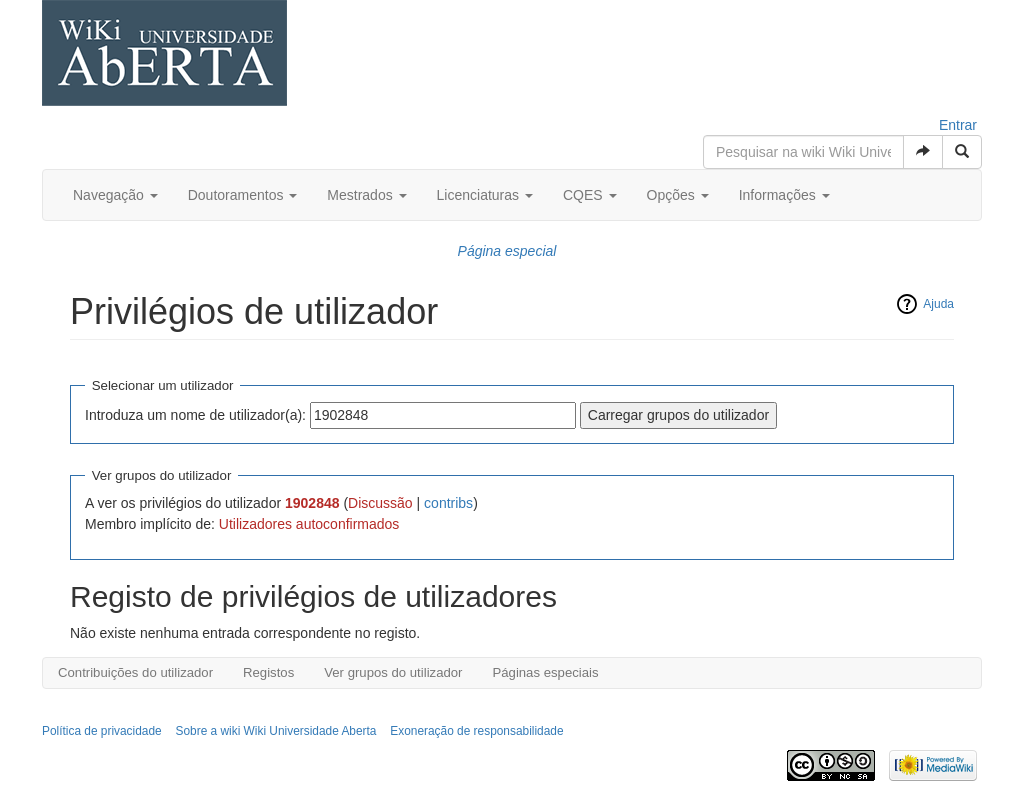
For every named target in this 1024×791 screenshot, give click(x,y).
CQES (590, 195)
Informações (784, 195)
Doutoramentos (243, 195)
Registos (268, 672)
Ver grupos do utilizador (393, 672)
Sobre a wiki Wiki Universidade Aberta (276, 731)
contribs (448, 503)
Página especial (507, 251)
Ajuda (938, 304)
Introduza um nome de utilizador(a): (195, 415)
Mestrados (366, 195)
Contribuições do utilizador (135, 672)
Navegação (115, 195)
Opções (678, 195)
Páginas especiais (545, 672)
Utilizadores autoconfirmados (309, 524)
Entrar (958, 125)
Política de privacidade (102, 731)
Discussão (380, 503)
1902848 (312, 503)
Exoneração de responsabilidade (476, 731)
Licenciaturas (485, 195)
